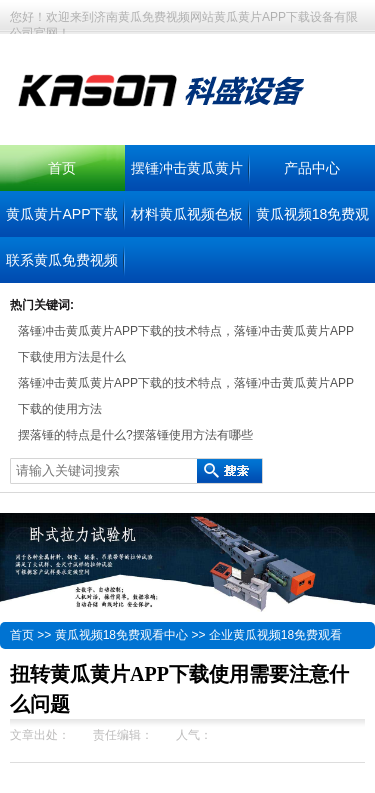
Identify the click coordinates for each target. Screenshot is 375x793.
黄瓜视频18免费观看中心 (121, 635)
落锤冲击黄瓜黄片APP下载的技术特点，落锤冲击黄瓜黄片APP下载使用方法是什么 (186, 344)
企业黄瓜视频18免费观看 (275, 635)
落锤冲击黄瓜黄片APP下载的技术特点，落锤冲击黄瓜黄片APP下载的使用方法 (186, 396)
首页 (62, 168)
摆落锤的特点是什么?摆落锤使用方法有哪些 (135, 435)
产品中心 (312, 168)
